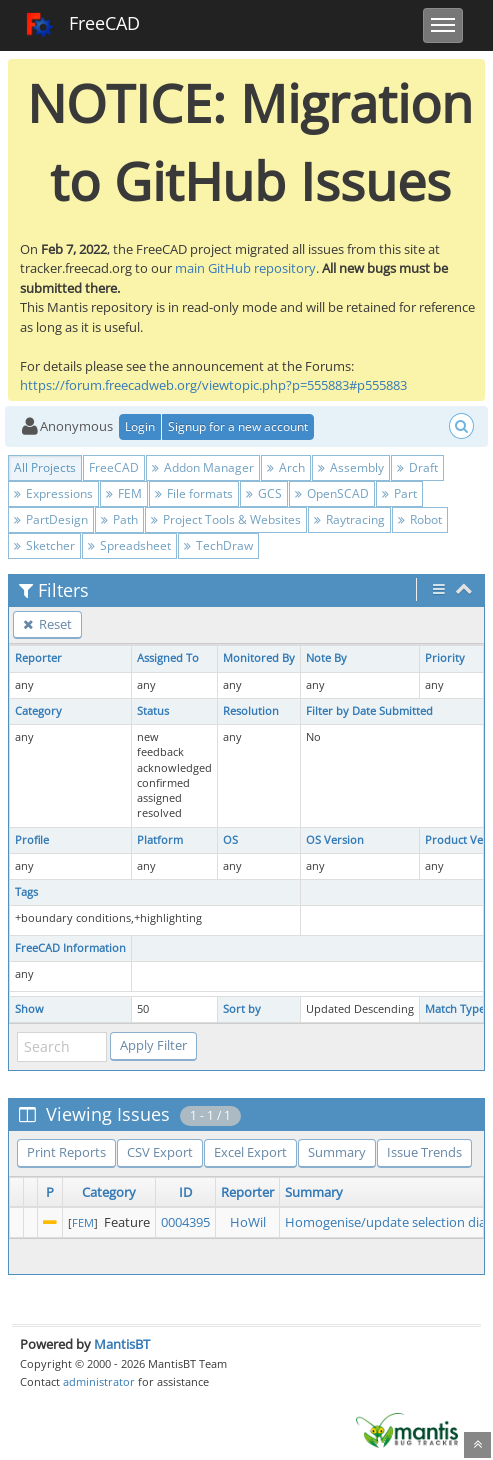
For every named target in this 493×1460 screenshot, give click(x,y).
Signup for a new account (238, 426)
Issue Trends (424, 1152)
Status (153, 711)
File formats (194, 493)
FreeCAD (82, 25)
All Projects (45, 467)
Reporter (38, 658)
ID (185, 1192)
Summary (337, 1152)
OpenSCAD (332, 493)
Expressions (53, 493)
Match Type (455, 1009)
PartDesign (51, 519)
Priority (445, 658)
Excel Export (250, 1152)
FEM (124, 493)
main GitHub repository (245, 268)
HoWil (248, 1222)
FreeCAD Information (70, 948)
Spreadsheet (129, 545)
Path (119, 519)
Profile (32, 840)
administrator (99, 1381)
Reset (47, 624)
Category (38, 711)
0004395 (185, 1222)
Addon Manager (203, 467)
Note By (326, 658)
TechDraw (218, 545)
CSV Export (160, 1152)
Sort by (242, 1009)
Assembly (351, 467)
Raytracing (349, 519)
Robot (420, 519)
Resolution (251, 711)
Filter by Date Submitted (369, 711)
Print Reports (66, 1152)
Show (29, 1009)
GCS (264, 493)
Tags (26, 892)
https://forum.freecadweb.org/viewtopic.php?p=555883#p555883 (213, 385)
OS (230, 840)
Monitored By (259, 658)
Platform (160, 840)
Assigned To (168, 658)
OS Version (335, 840)
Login (140, 426)
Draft (417, 467)
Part (399, 493)
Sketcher (44, 545)
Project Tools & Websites (226, 519)
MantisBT (122, 1344)
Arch (286, 467)
